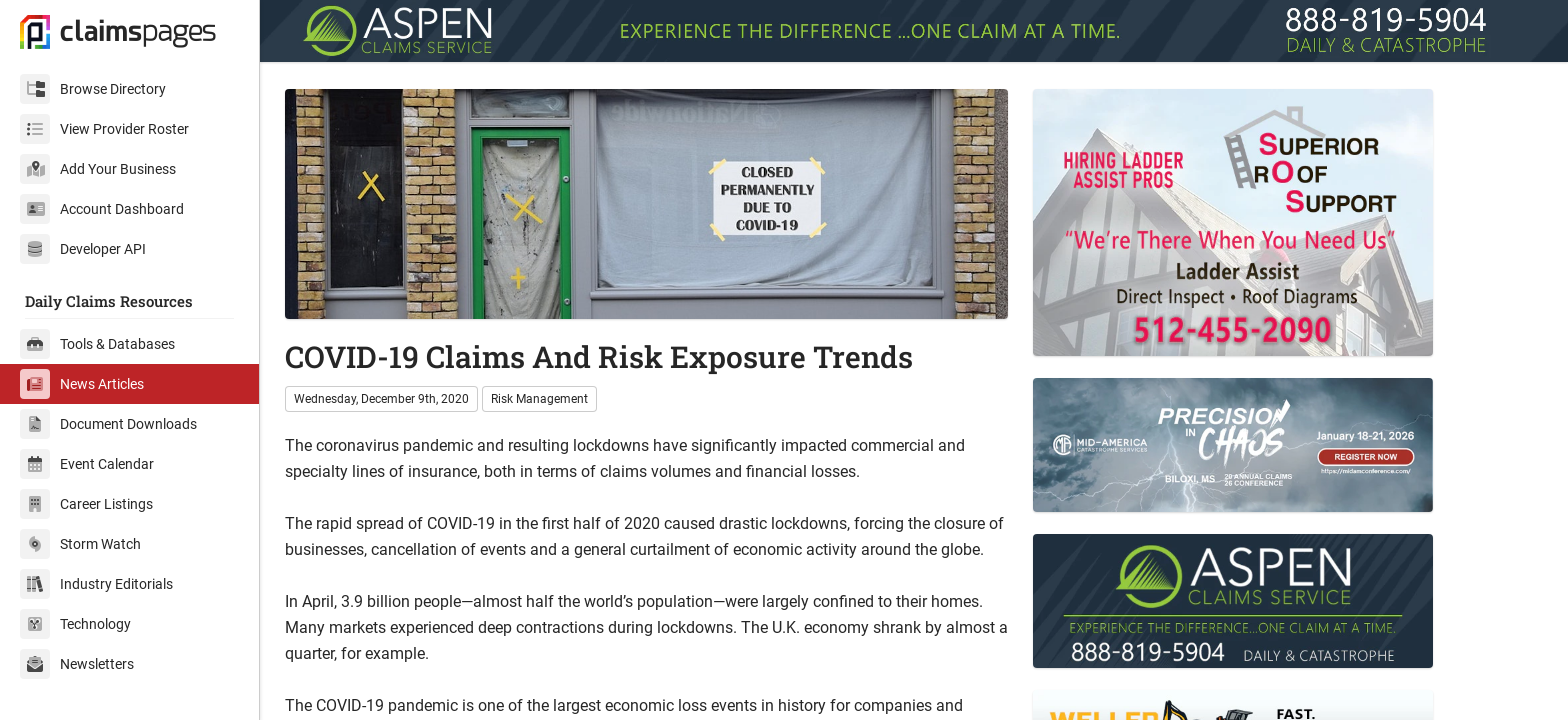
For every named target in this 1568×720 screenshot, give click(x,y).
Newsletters (77, 664)
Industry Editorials (96, 584)
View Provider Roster (104, 129)
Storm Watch (80, 544)
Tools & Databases (97, 344)
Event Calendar (87, 464)
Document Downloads (108, 424)
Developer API (83, 249)
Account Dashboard (102, 209)
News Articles (82, 384)
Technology (75, 624)
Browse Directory (93, 89)
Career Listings (86, 504)
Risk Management (539, 399)
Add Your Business (98, 169)
